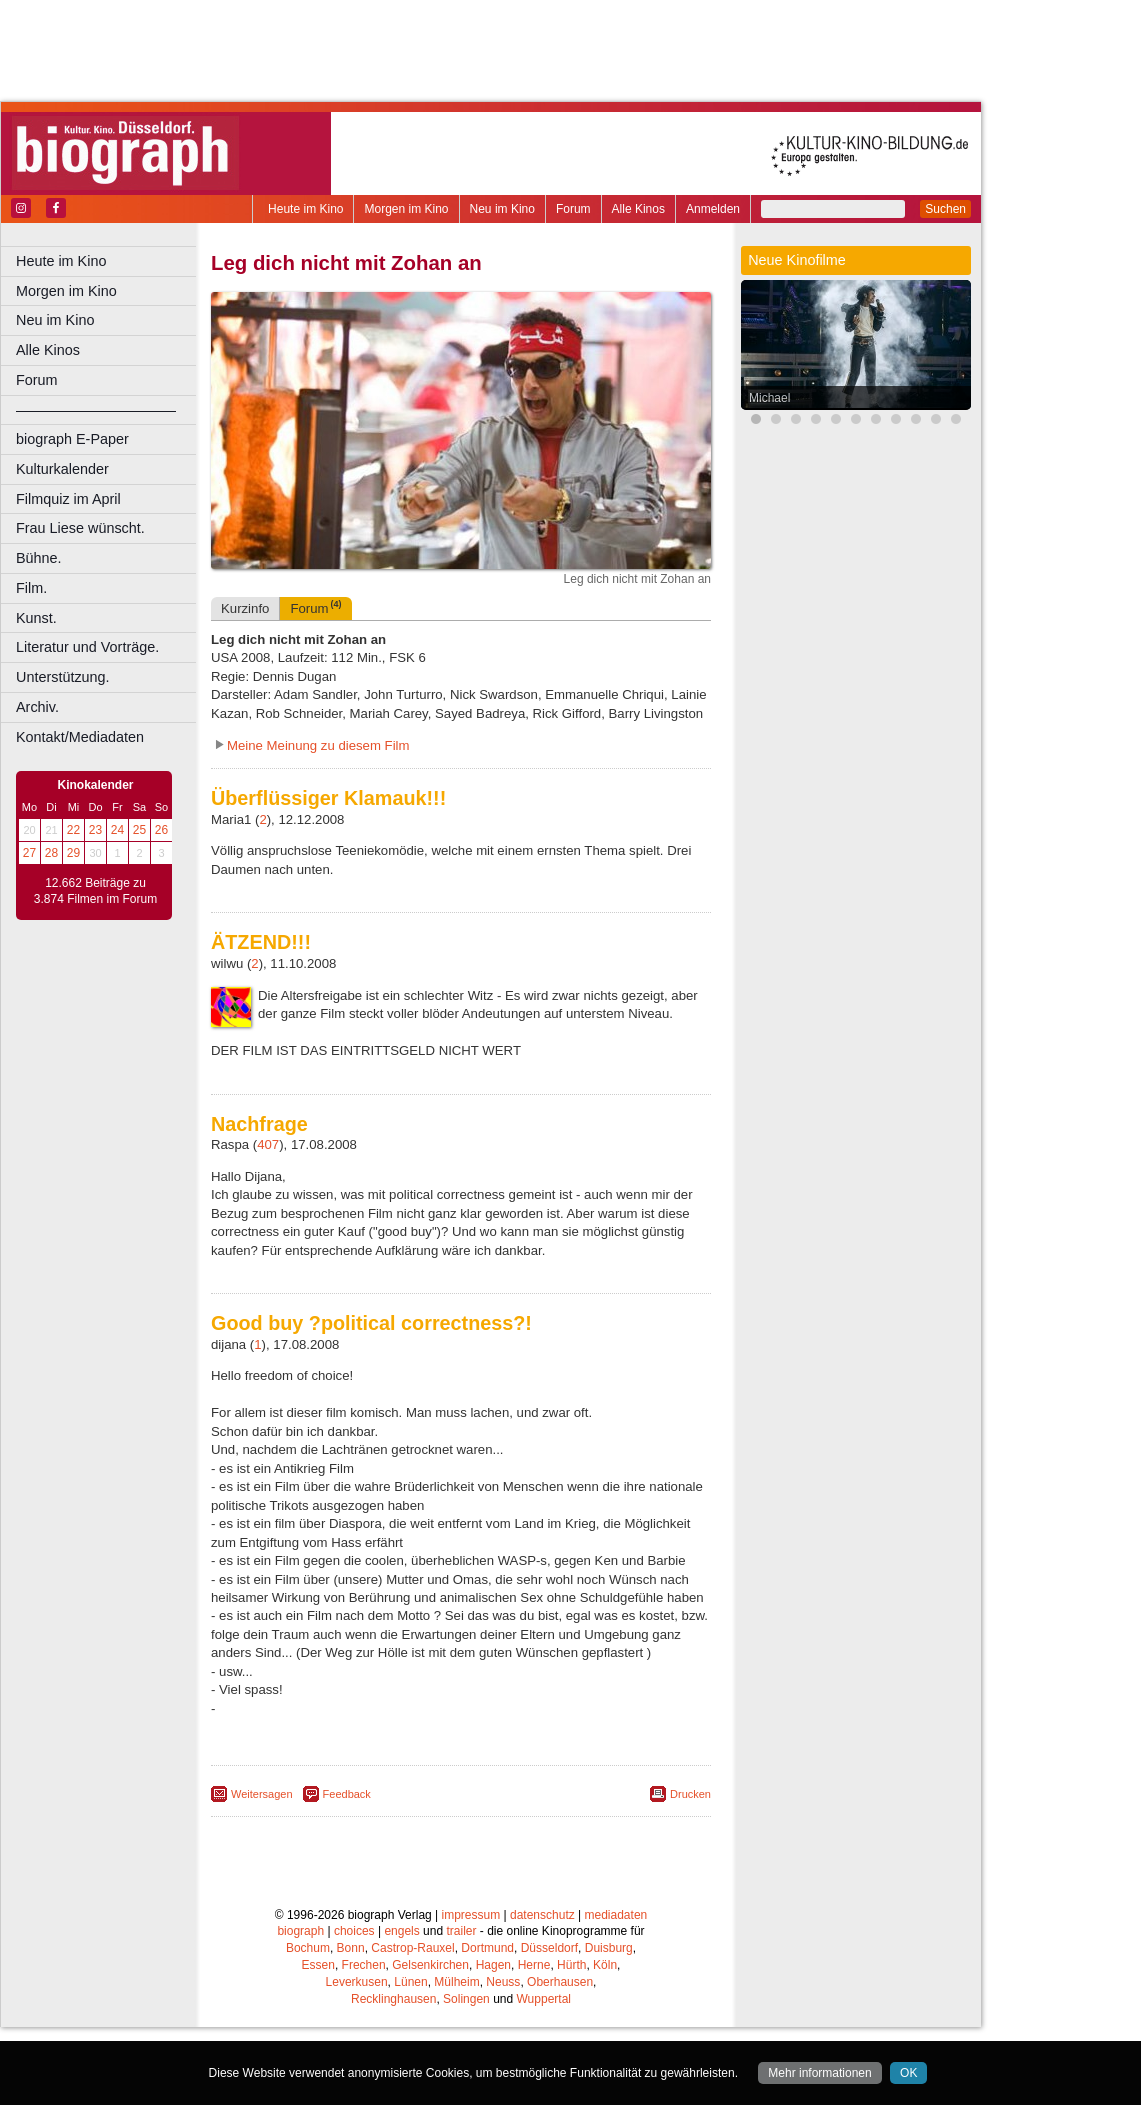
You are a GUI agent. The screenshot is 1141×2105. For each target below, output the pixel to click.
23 (95, 830)
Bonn (351, 2026)
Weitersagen (262, 1872)
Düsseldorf (549, 2026)
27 (29, 853)
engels (401, 2009)
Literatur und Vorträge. (87, 647)
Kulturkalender (62, 469)
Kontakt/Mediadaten (80, 737)
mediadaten (616, 1993)
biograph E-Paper (72, 439)
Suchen (945, 209)
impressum (471, 1993)
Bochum (308, 2026)
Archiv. (37, 707)
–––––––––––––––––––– (96, 410)
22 (73, 830)
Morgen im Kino (406, 209)
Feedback (347, 1872)
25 (139, 830)
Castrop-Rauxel (412, 2026)
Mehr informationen (819, 2073)
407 (268, 1222)
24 (117, 830)
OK (908, 2073)
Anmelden (713, 209)
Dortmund (487, 2026)
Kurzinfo (245, 686)
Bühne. (39, 558)
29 (73, 853)
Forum (573, 209)
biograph (300, 2009)
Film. (31, 588)
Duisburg (609, 2026)
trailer (461, 2009)
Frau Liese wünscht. (80, 528)
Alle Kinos (638, 209)
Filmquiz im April (68, 499)
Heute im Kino (305, 209)
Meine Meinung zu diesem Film (318, 823)
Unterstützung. (63, 677)
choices (354, 2009)
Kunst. (36, 618)
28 (51, 853)
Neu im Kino (502, 209)
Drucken (690, 1872)
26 (161, 830)
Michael (769, 398)
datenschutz (542, 1993)
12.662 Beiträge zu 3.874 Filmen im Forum (95, 891)
